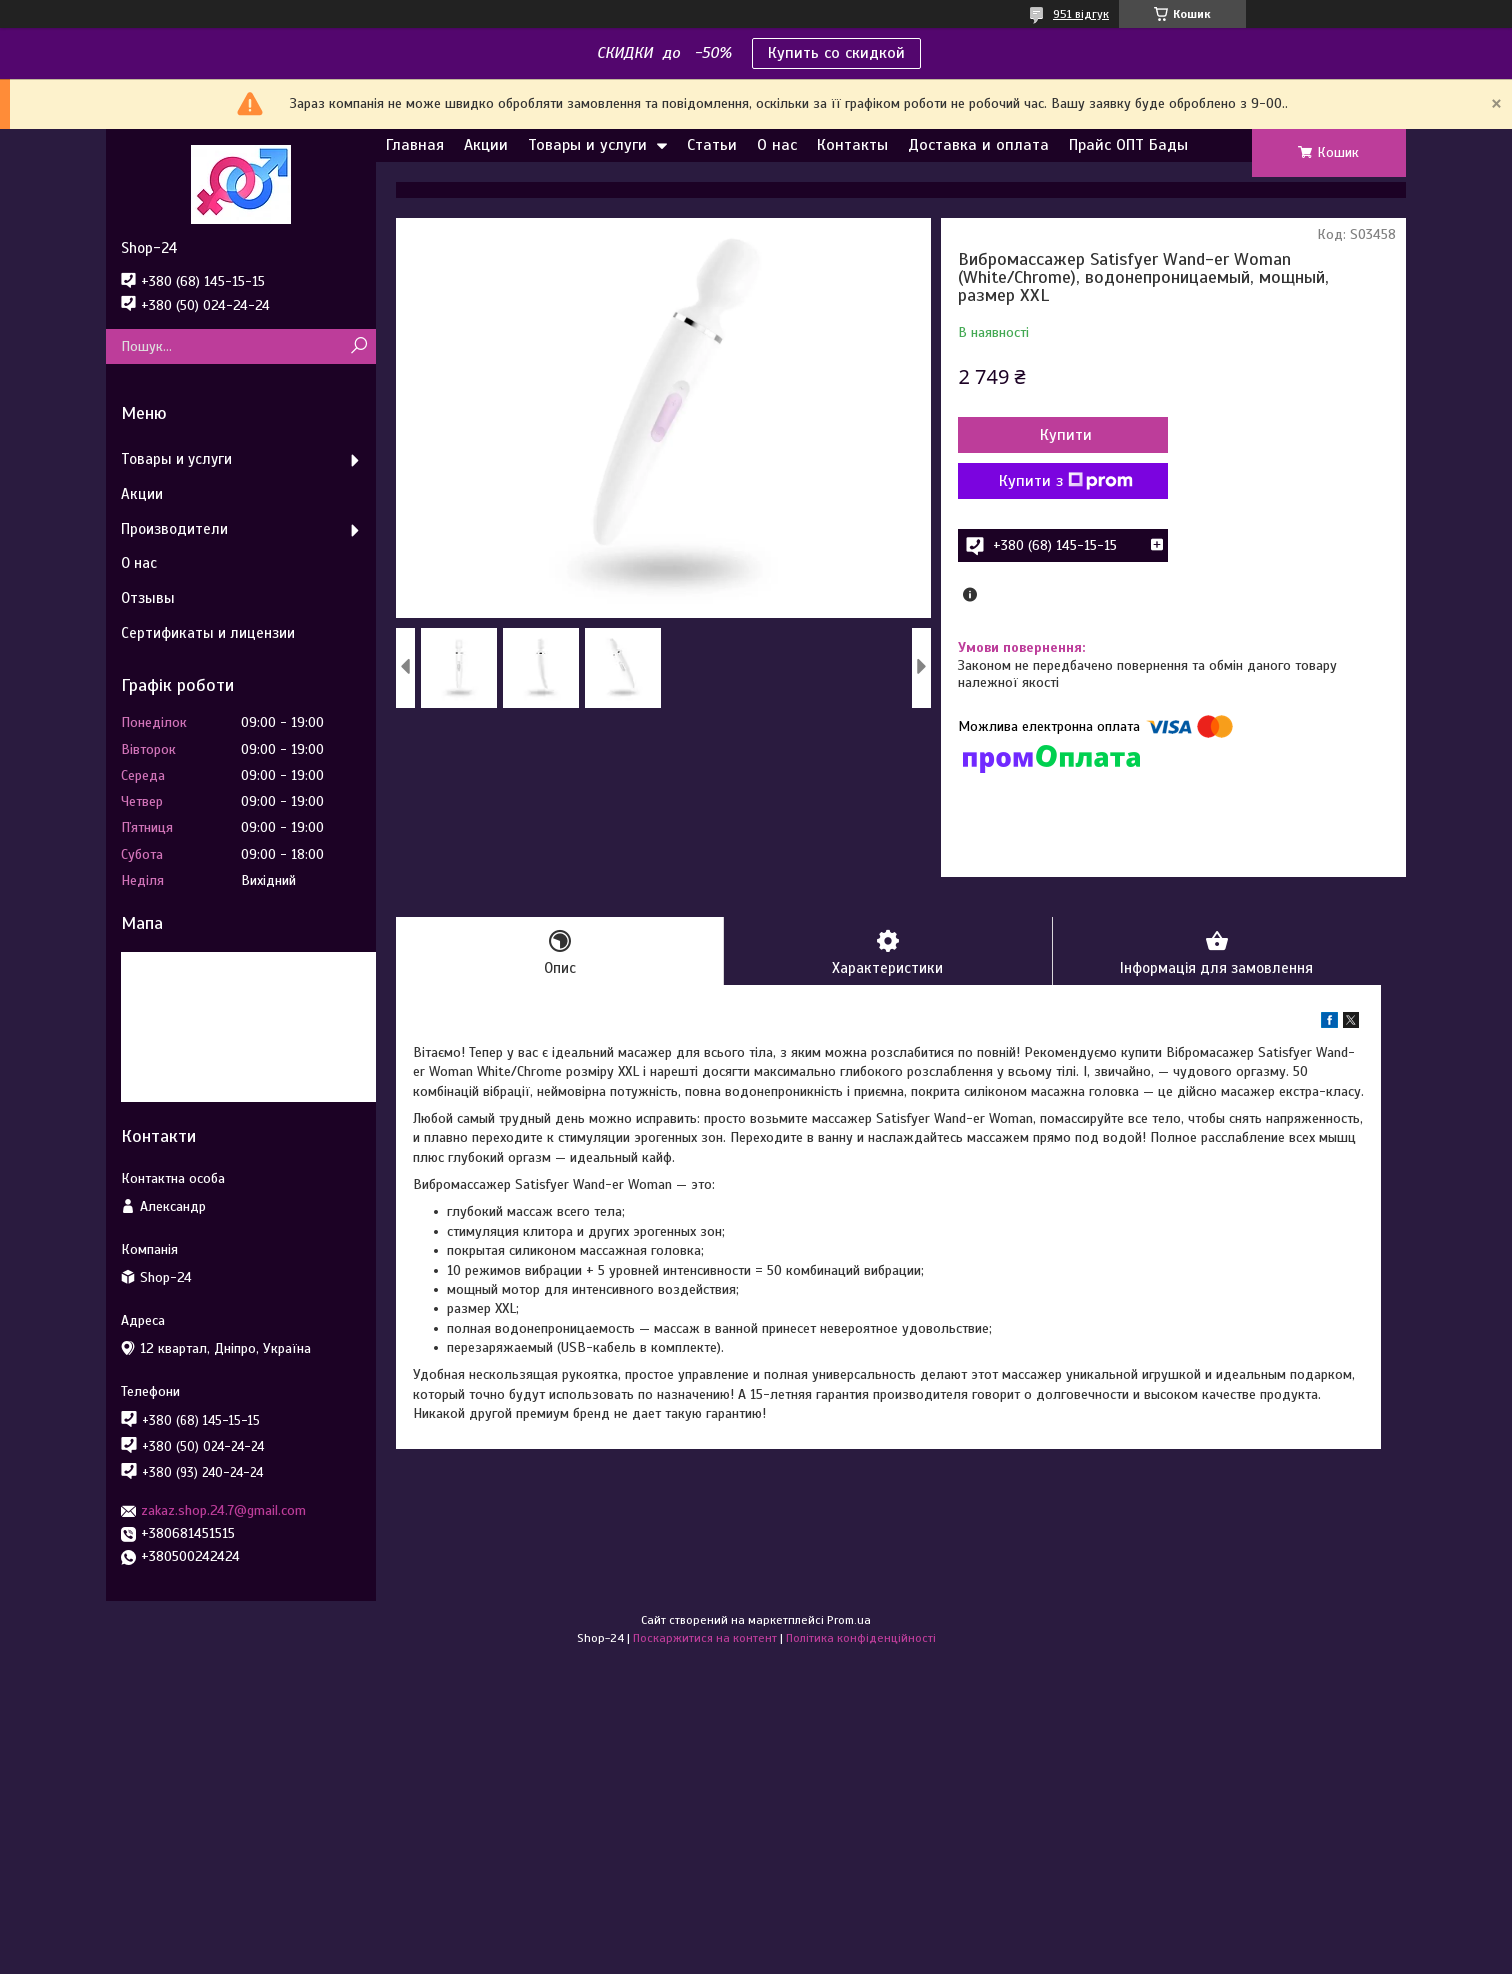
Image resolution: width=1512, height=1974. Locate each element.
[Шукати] (358, 346)
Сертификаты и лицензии (208, 633)
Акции (486, 145)
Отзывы (148, 598)
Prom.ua (849, 1620)
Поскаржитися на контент (705, 1638)
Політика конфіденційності (861, 1638)
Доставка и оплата (978, 145)
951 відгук (1081, 14)
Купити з (1066, 481)
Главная (415, 145)
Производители (174, 529)
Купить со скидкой (836, 53)
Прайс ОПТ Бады (1128, 145)
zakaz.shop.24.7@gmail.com (223, 1510)
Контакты (852, 145)
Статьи (712, 145)
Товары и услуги (587, 145)
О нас (777, 145)
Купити (1066, 435)
